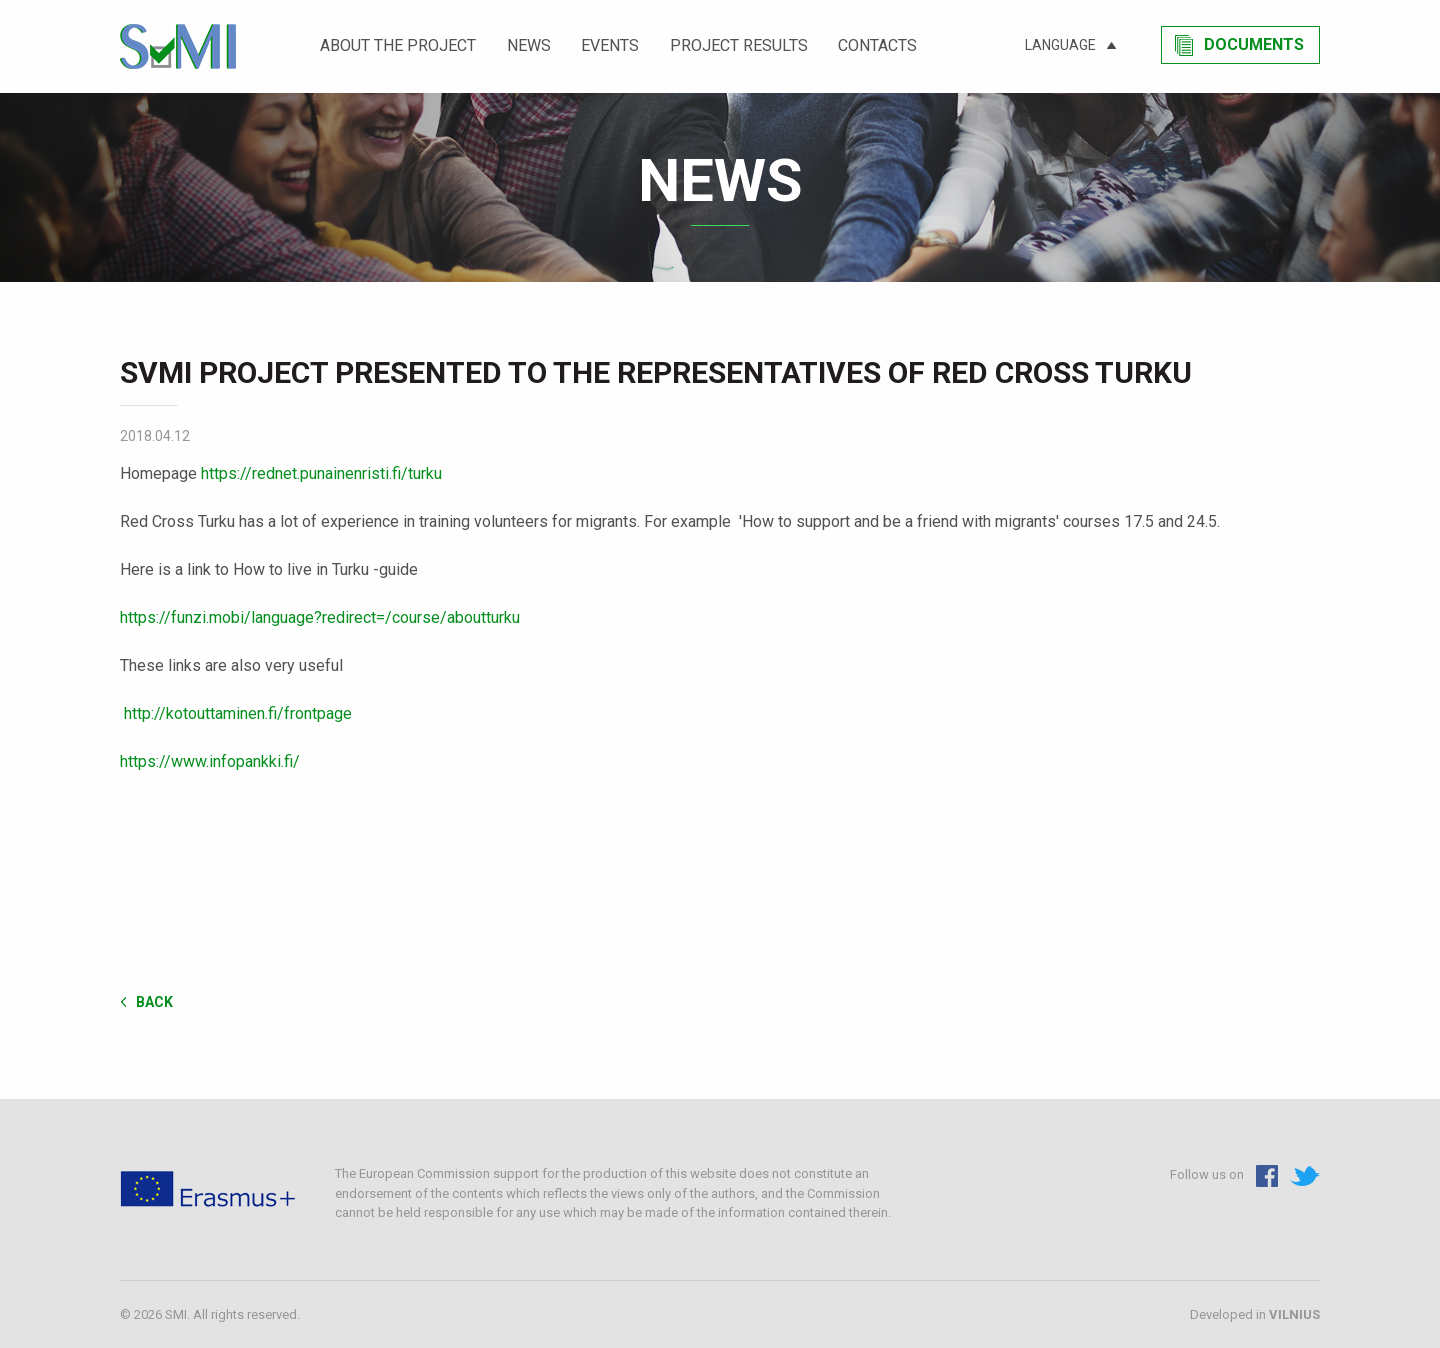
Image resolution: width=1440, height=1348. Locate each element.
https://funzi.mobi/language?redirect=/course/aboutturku (320, 617)
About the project (398, 45)
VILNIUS (1294, 1314)
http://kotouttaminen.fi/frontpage (238, 713)
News (529, 45)
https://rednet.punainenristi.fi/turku (321, 473)
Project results (739, 45)
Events (610, 45)
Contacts (877, 45)
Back (154, 1001)
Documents (1254, 44)
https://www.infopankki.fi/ (210, 761)
